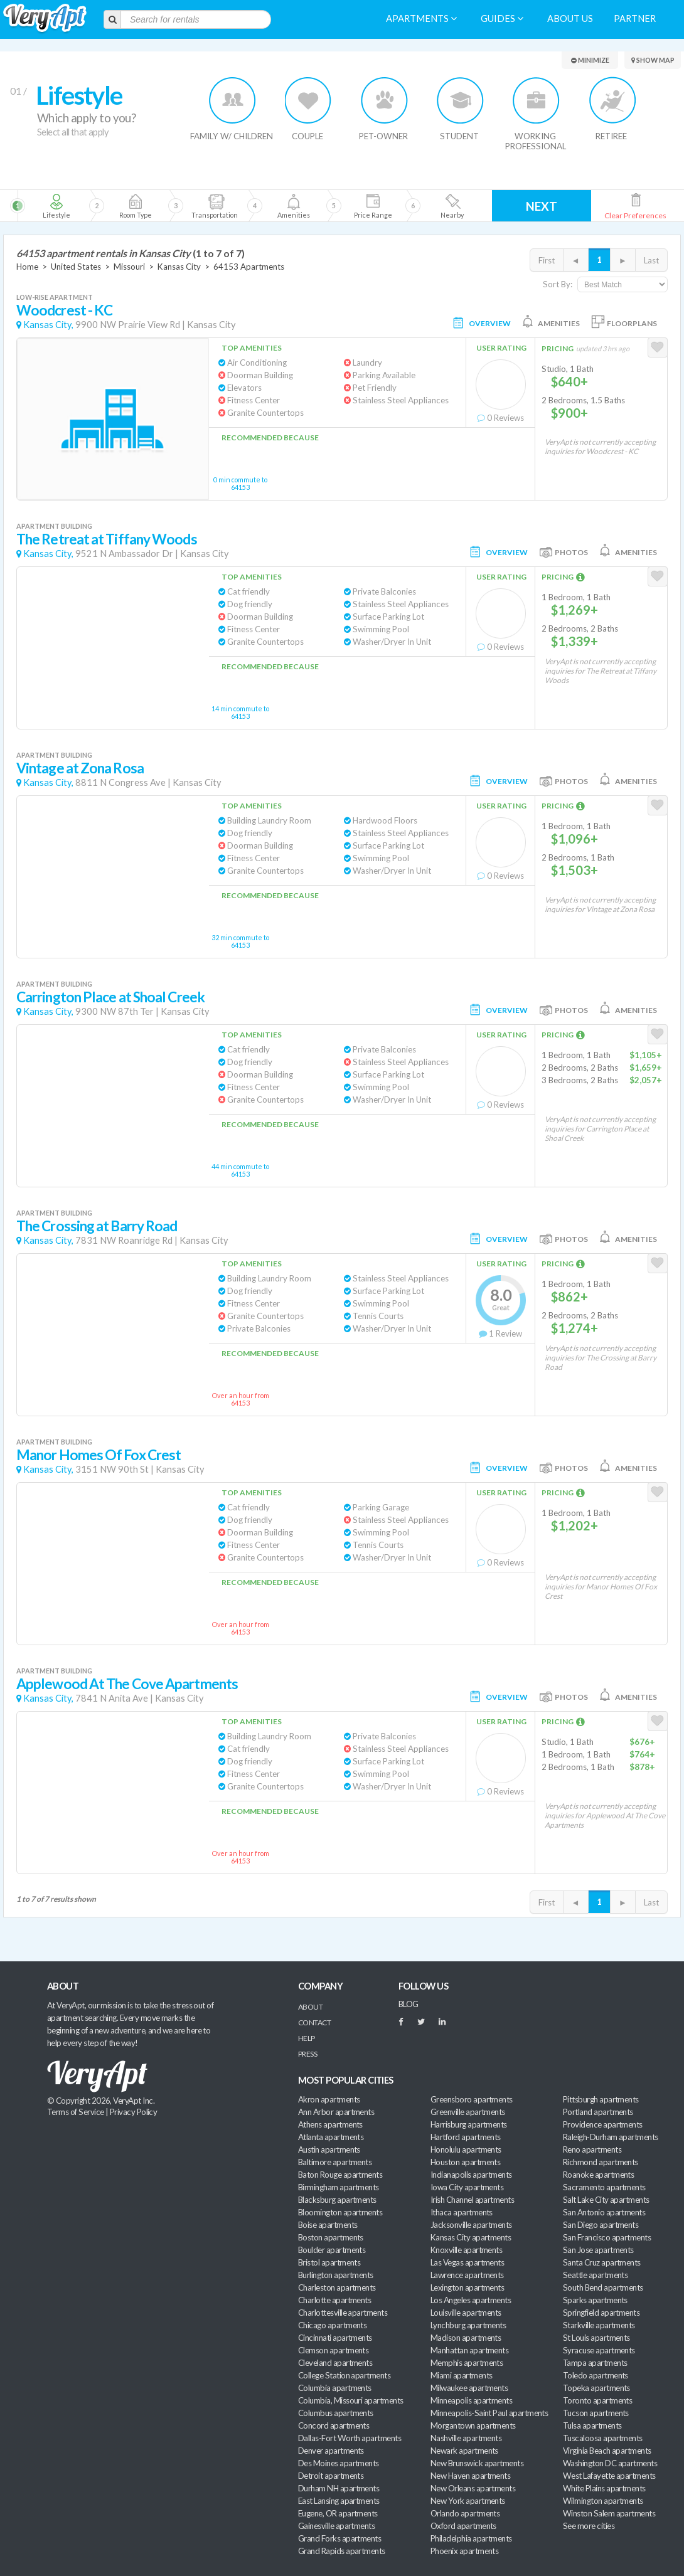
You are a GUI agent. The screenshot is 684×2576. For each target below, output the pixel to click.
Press (307, 2054)
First (546, 260)
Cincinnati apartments (335, 2338)
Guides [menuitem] (502, 18)
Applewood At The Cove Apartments (127, 1683)
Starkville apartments (599, 2325)
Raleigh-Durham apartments (610, 2137)
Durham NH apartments (338, 2488)
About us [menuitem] (570, 18)
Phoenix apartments (464, 2551)
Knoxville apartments (466, 2250)
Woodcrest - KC (64, 310)
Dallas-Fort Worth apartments (349, 2438)
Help (306, 2038)
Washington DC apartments (610, 2463)
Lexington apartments (467, 2287)
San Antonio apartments (604, 2212)
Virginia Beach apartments (607, 2451)
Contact (314, 2022)
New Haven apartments (470, 2476)
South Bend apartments (603, 2287)
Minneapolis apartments (471, 2400)
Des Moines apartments (338, 2463)
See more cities (588, 2526)
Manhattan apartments (469, 2350)
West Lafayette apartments (609, 2476)
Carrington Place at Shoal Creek (110, 997)
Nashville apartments (465, 2438)
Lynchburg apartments (468, 2325)
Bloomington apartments (340, 2212)
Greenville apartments (467, 2112)
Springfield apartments (601, 2313)
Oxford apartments (463, 2526)
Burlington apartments (335, 2275)
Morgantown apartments (473, 2425)
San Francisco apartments (607, 2237)
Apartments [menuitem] (421, 18)
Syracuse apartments (599, 2350)
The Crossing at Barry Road (96, 1225)
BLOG (408, 2004)
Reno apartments (592, 2149)
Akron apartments (329, 2099)
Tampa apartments (595, 2363)
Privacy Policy (134, 2112)
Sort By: (557, 284)
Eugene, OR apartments (338, 2513)
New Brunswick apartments (476, 2463)
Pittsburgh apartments (601, 2099)
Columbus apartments (335, 2413)
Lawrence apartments (467, 2275)
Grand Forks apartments (339, 2538)
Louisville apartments (465, 2313)
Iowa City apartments (466, 2187)
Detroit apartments (330, 2476)
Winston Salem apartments (609, 2513)
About (310, 2007)
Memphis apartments (466, 2363)
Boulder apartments (331, 2250)
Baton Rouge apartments (340, 2175)
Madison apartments (465, 2338)
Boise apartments (327, 2225)
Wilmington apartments (603, 2501)
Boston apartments (330, 2237)
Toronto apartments (597, 2400)
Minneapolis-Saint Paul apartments (489, 2413)
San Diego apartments (600, 2225)
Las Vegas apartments (467, 2262)
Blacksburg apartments (337, 2200)
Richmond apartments (600, 2162)
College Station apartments (344, 2375)
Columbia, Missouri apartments (350, 2400)
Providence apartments (603, 2124)
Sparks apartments (595, 2300)
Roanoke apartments (598, 2175)
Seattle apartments (595, 2275)
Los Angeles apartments (470, 2300)
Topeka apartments (596, 2388)
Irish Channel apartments (472, 2200)
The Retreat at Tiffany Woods (106, 539)
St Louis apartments (596, 2338)
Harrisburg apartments (468, 2124)
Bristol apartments (329, 2262)
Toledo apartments (595, 2375)
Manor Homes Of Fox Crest (98, 1454)
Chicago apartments (332, 2325)
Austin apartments (329, 2149)
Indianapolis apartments (471, 2175)
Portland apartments (598, 2112)
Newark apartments (464, 2451)
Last (651, 260)
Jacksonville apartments (471, 2225)
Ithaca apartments (461, 2212)
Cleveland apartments (335, 2363)
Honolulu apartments (465, 2149)
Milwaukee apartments (469, 2388)
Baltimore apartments (334, 2162)
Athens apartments (330, 2124)
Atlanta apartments (330, 2137)
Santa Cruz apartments (602, 2262)
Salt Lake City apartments (606, 2200)
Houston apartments (465, 2162)
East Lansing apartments (339, 2501)
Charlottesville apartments (342, 2313)
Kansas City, (48, 324)
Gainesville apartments (336, 2526)
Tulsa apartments (592, 2425)
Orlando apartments (465, 2513)
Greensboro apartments (471, 2099)
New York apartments (467, 2501)
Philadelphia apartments (471, 2538)
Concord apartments (333, 2425)
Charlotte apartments (334, 2300)
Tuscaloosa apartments (603, 2438)
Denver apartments (331, 2451)
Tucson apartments (596, 2413)
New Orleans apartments (472, 2488)
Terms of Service (75, 2112)
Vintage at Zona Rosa (80, 768)
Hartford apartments (465, 2137)
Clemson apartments (333, 2350)
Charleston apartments (337, 2287)
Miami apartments (461, 2375)
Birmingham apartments (338, 2187)
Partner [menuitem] (635, 18)
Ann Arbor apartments (336, 2112)
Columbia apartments (334, 2388)
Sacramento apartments (604, 2187)
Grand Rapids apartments (341, 2551)
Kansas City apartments (470, 2237)
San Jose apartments (598, 2250)
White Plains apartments (604, 2488)
